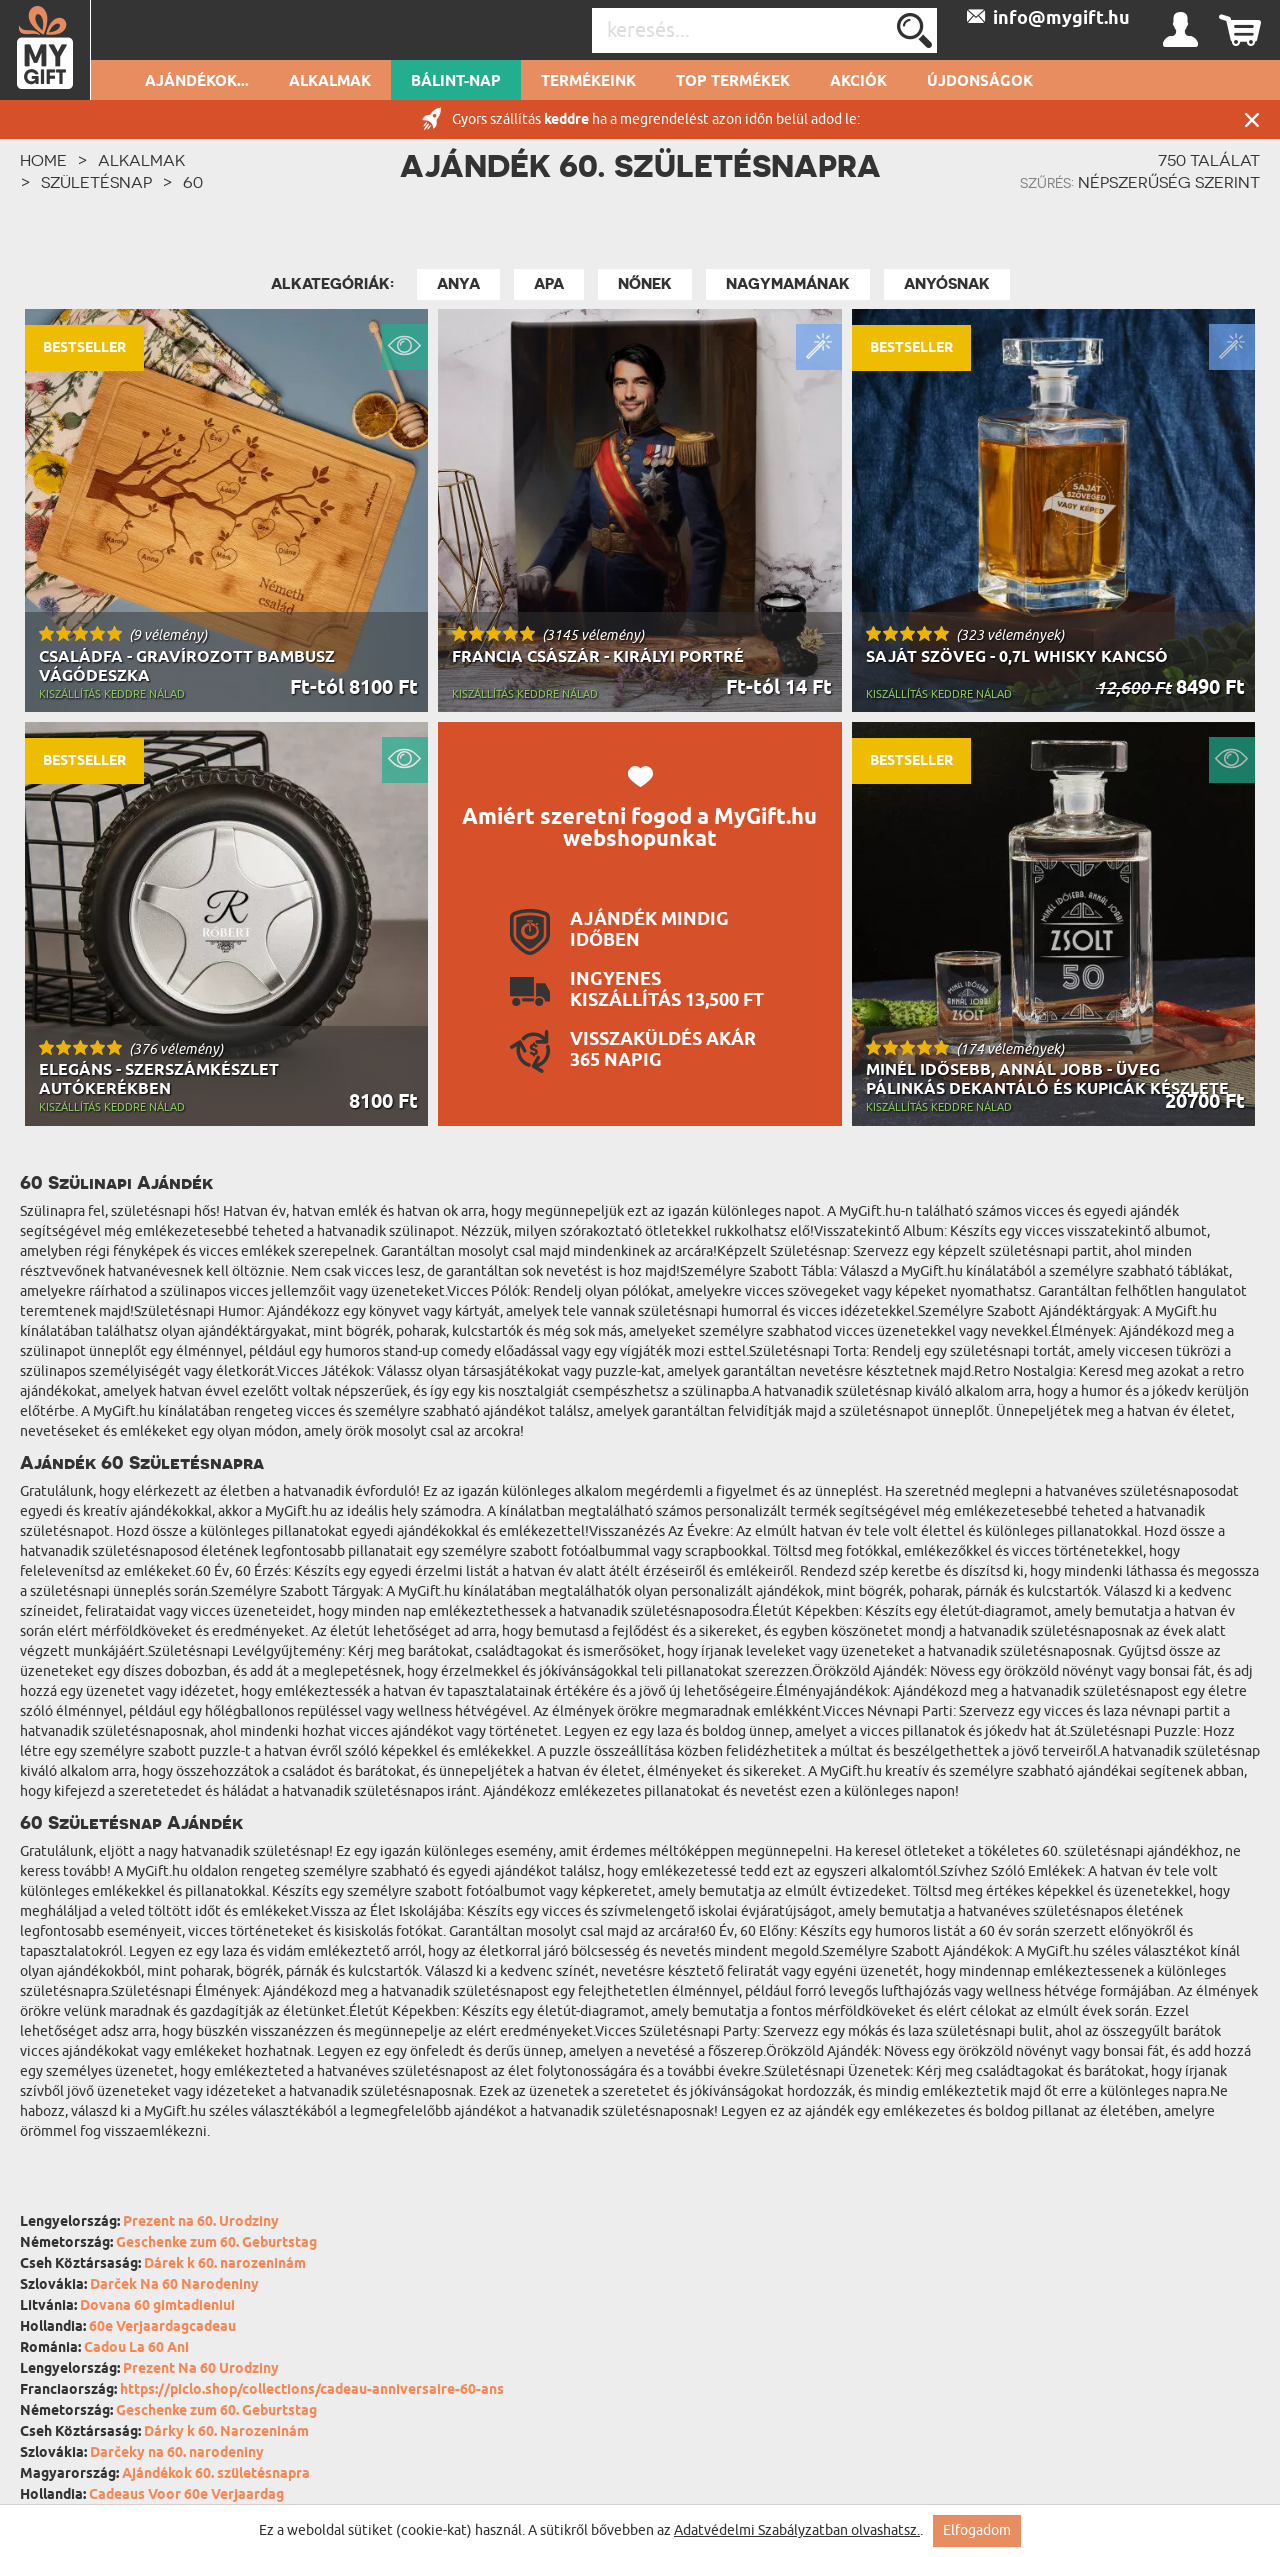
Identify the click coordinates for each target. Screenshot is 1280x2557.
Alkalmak (330, 82)
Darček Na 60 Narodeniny (174, 2285)
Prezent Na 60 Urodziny (201, 2369)
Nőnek (645, 284)
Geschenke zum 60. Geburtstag (216, 2243)
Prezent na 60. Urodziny (201, 2222)
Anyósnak (947, 284)
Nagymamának (788, 284)
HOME (43, 160)
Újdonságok (980, 82)
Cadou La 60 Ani (136, 2348)
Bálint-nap (456, 82)
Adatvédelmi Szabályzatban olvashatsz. (797, 2530)
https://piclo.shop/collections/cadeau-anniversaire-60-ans (312, 2390)
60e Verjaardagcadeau (162, 2327)
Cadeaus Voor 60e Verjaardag (186, 2495)
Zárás (1252, 119)
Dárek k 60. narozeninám (225, 2264)
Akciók (858, 82)
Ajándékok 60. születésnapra (216, 2474)
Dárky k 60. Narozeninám (226, 2432)
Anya (458, 284)
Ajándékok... (197, 82)
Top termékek (733, 82)
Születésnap (96, 182)
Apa (549, 284)
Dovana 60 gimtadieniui (157, 2306)
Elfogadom (977, 2530)
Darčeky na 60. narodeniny (177, 2453)
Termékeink (588, 82)
